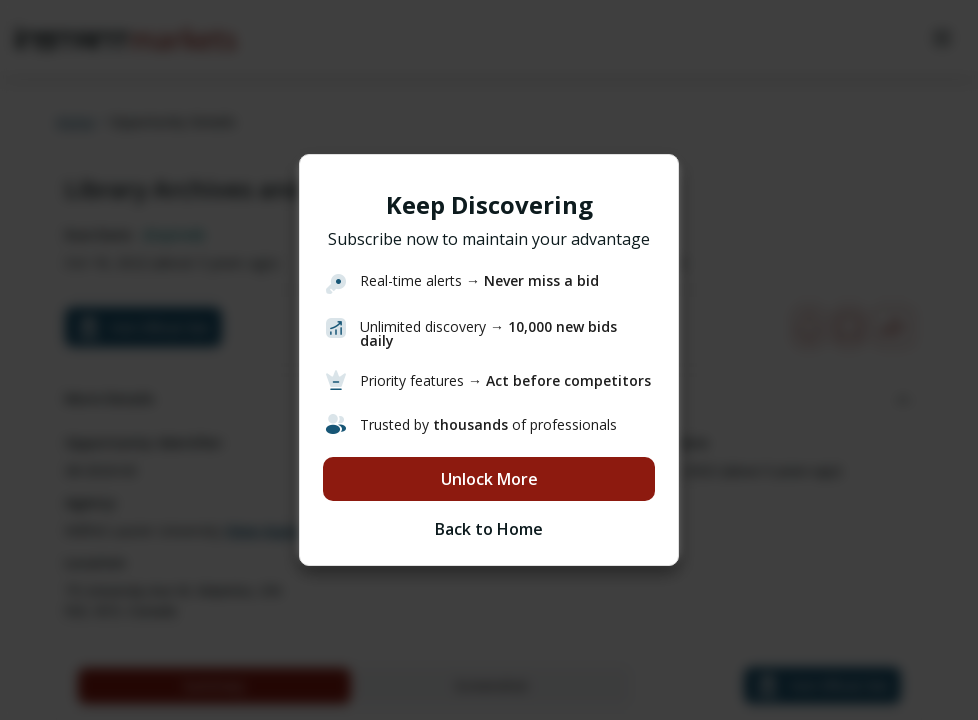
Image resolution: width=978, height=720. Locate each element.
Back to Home (489, 529)
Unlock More (489, 479)
